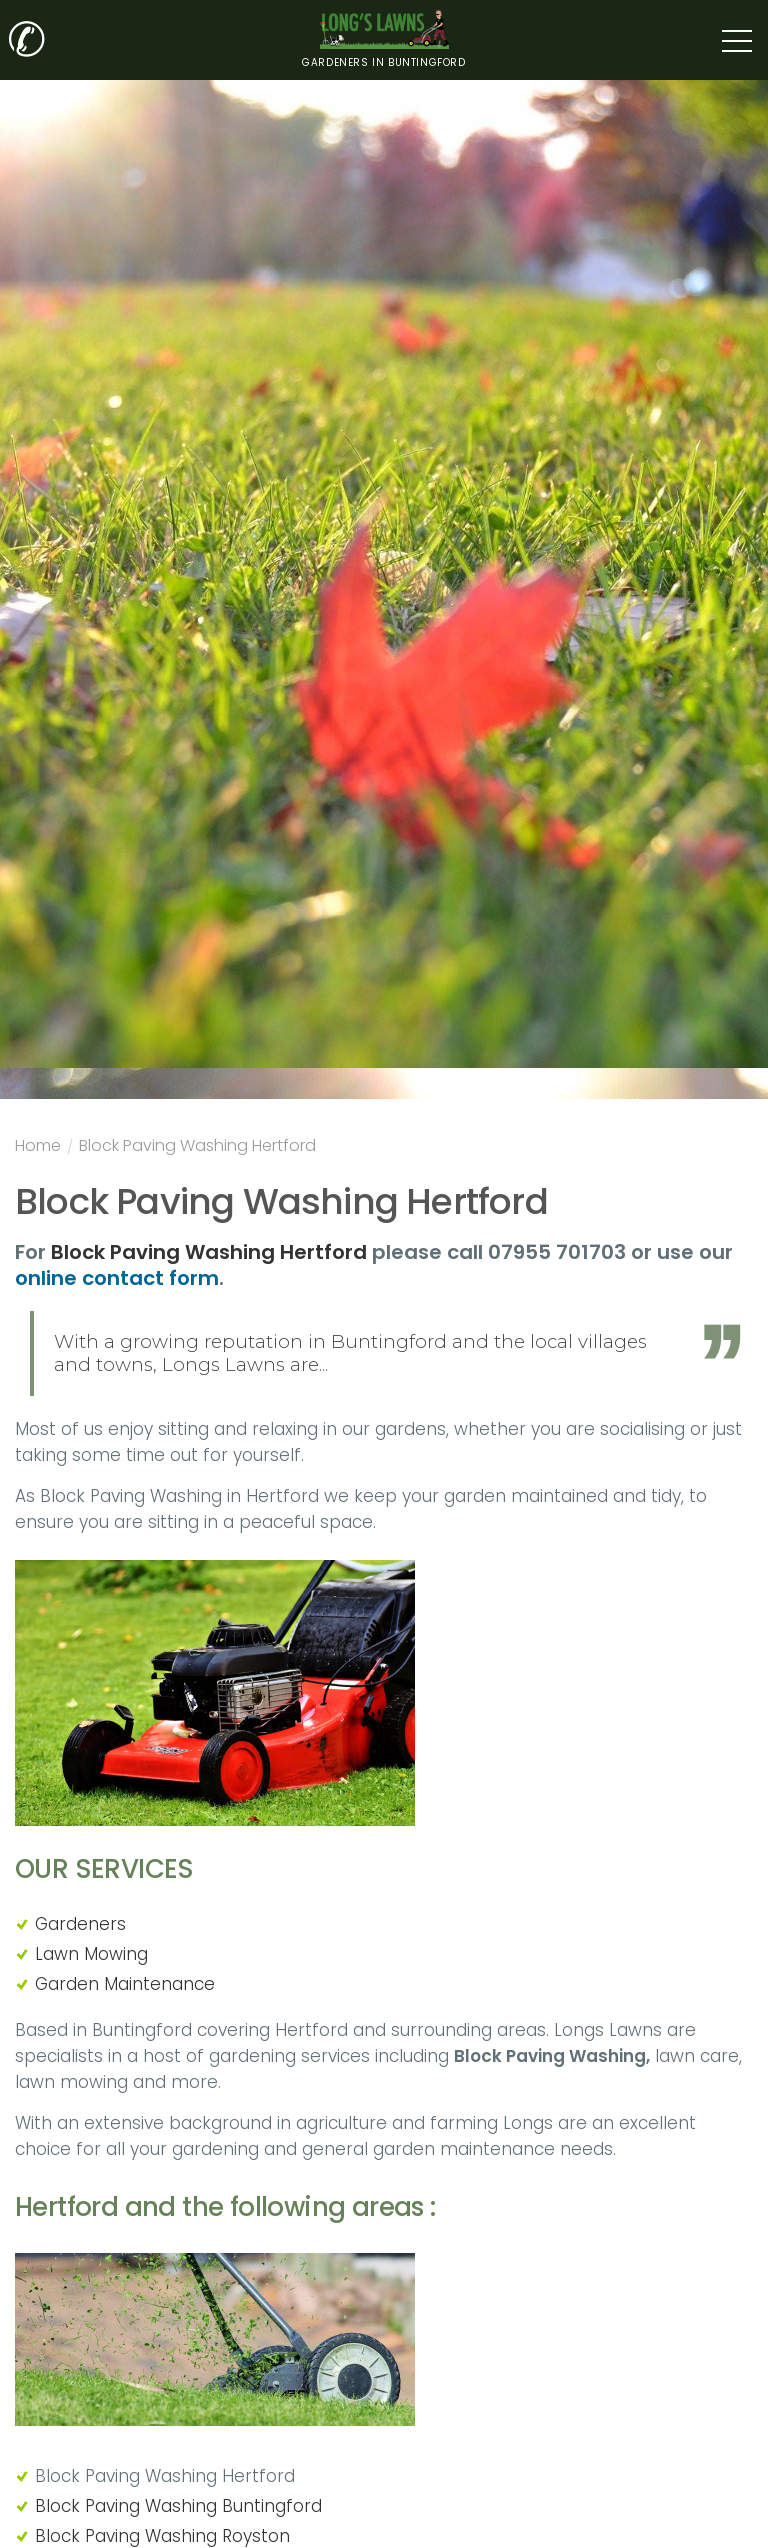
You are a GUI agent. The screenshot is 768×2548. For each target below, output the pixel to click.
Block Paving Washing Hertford (197, 1148)
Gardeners (80, 1924)
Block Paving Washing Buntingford (178, 2506)
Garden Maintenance (125, 1984)
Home (38, 1148)
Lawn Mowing (91, 1954)
